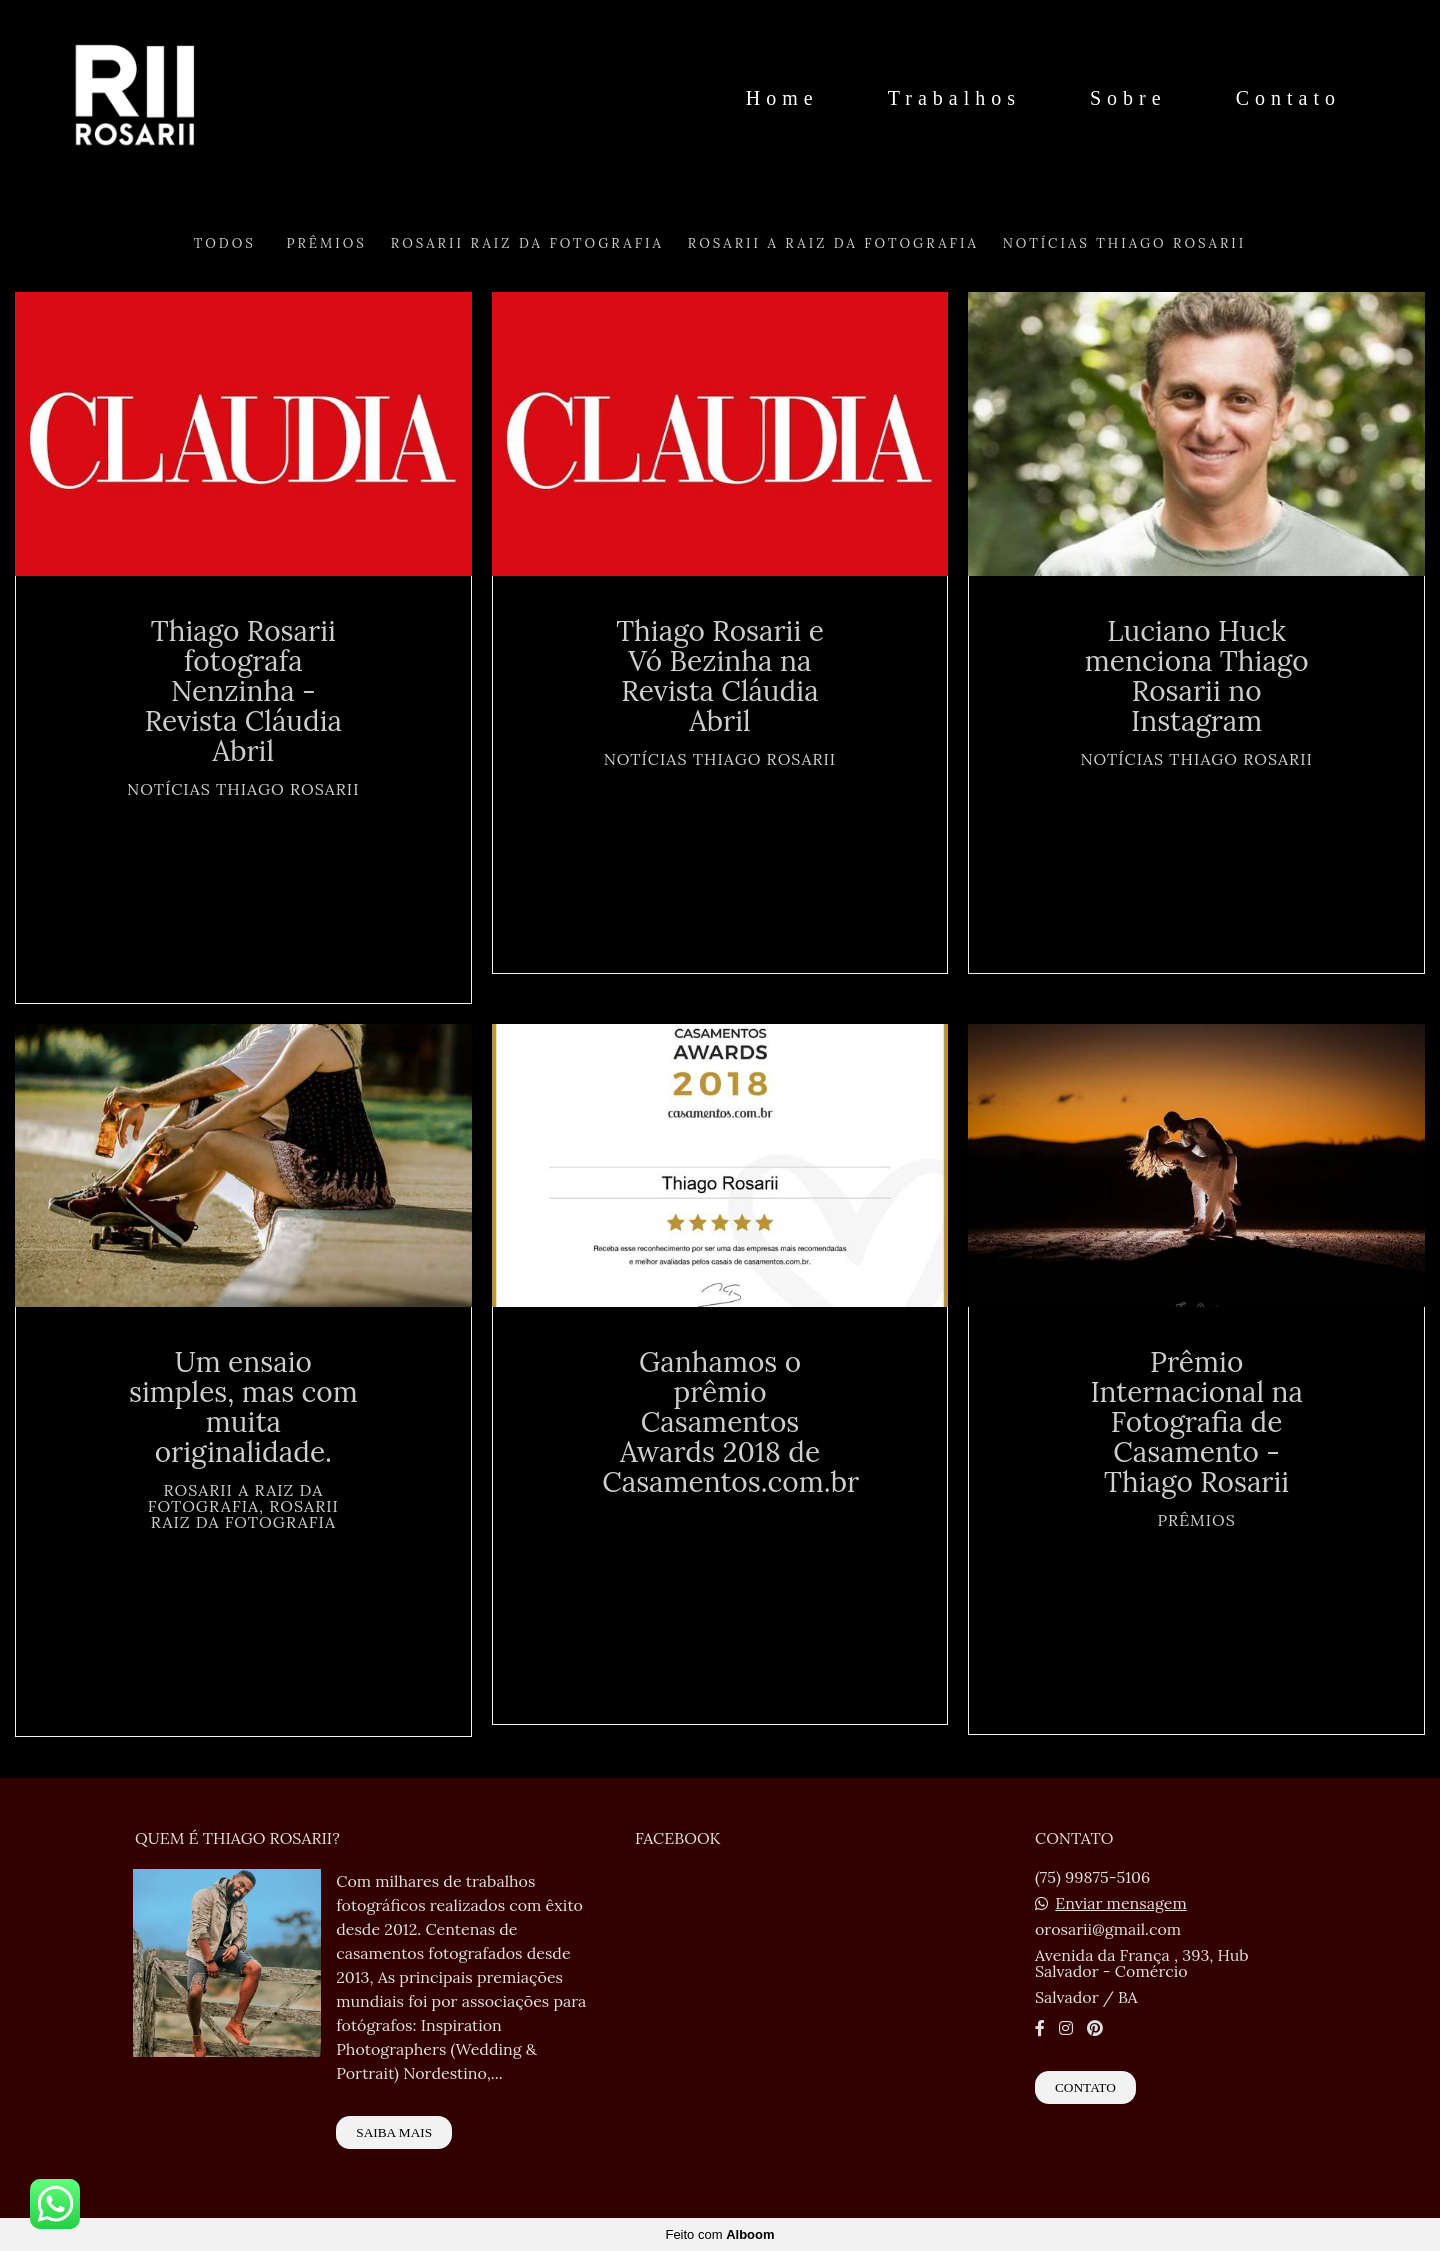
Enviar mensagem (1121, 1903)
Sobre (1128, 98)
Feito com (719, 2234)
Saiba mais (394, 2132)
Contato (1288, 98)
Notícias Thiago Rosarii (1124, 243)
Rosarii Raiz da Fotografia (527, 243)
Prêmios (326, 243)
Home (782, 98)
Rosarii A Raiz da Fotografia (833, 243)
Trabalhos (954, 98)
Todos (225, 243)
